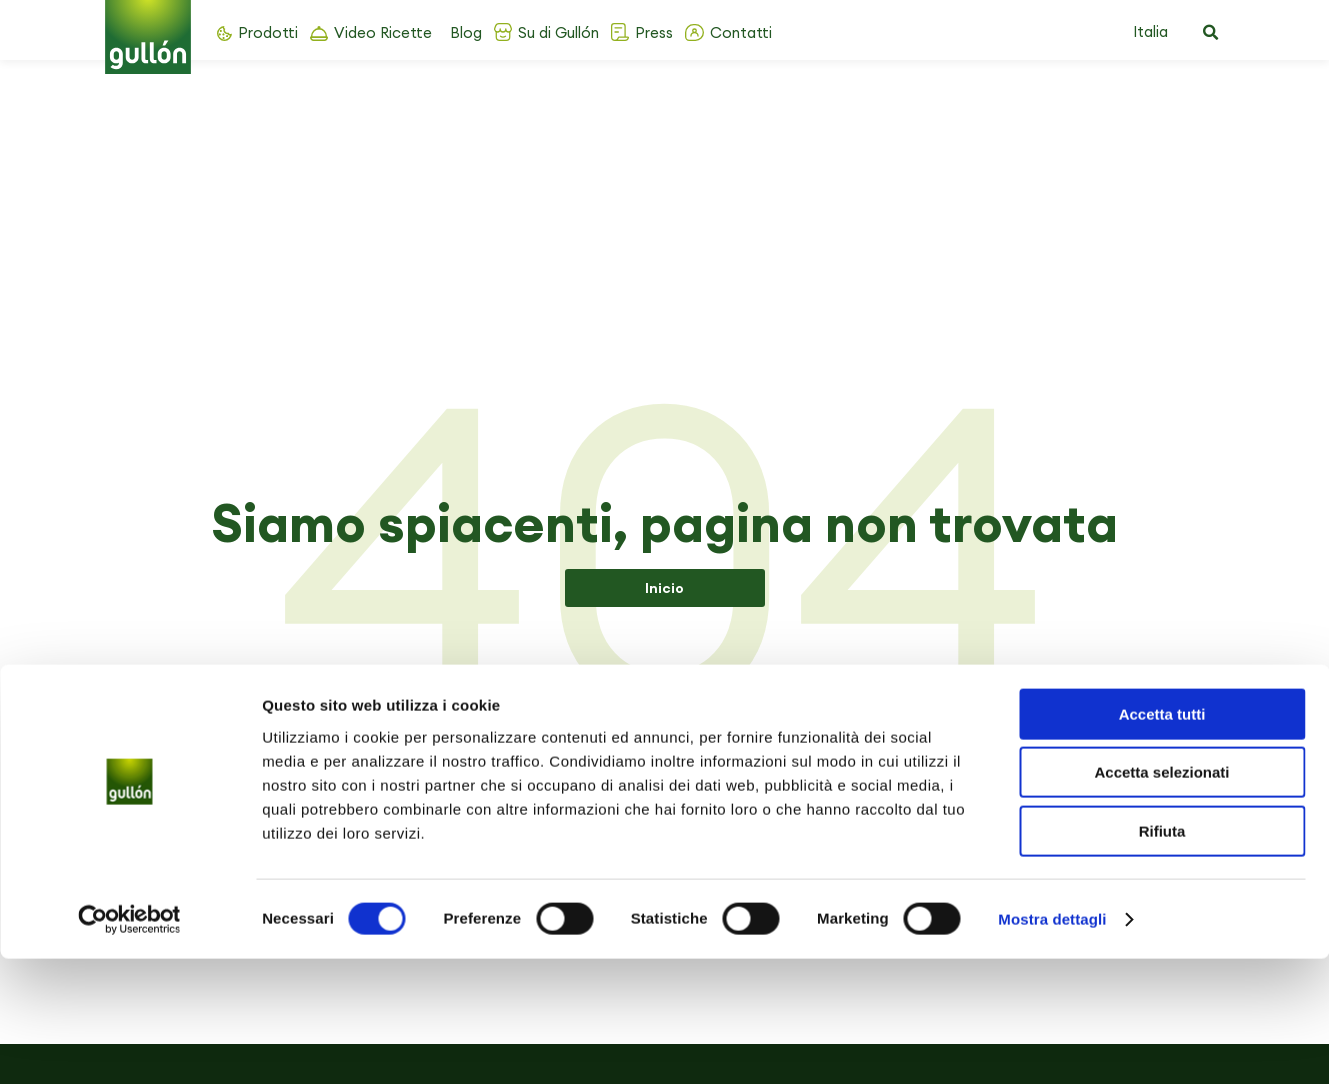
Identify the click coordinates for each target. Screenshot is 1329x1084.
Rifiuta (1162, 956)
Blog (466, 32)
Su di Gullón (558, 32)
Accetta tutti (1162, 839)
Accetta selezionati (1161, 898)
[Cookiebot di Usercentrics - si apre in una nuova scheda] (129, 1045)
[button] (1211, 33)
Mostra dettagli (1052, 1044)
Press (654, 32)
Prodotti (268, 32)
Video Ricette (383, 32)
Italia (1150, 31)
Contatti (741, 32)
